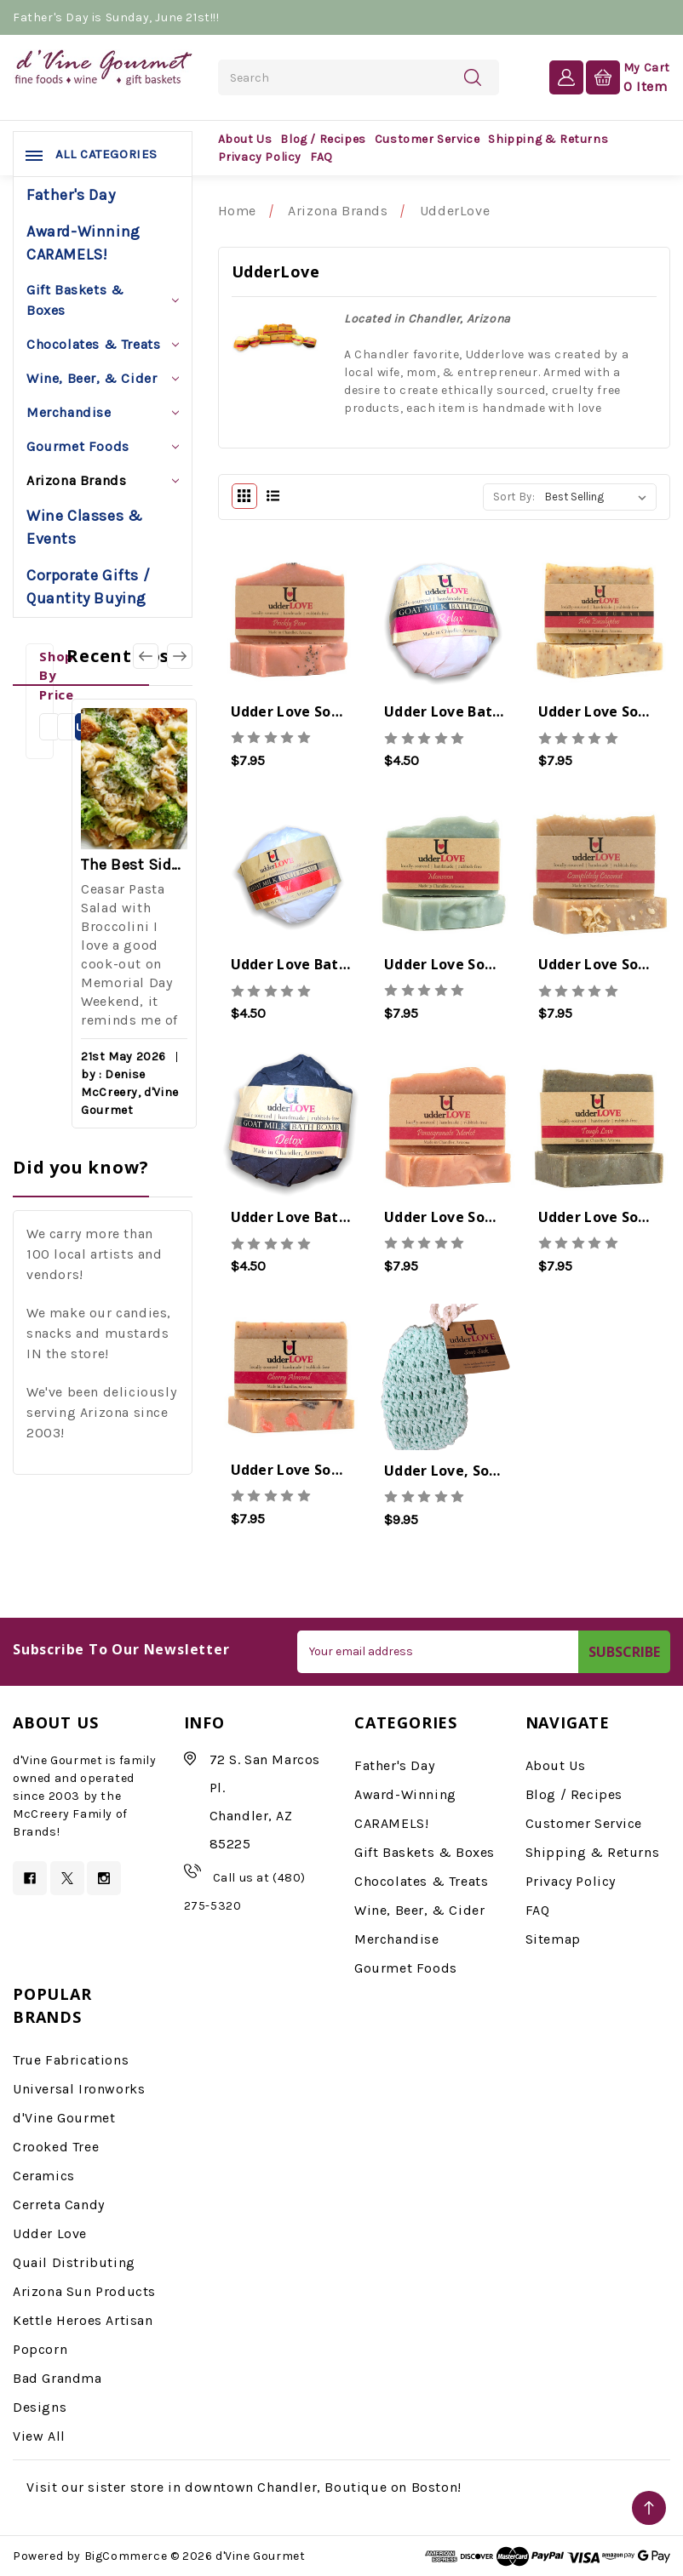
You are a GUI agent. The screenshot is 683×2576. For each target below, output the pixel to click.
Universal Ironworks (79, 2089)
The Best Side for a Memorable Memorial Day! (134, 864)
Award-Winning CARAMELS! (83, 243)
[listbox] (599, 497)
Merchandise (102, 412)
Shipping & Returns (548, 139)
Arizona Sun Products (84, 2291)
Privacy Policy (259, 157)
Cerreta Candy (59, 2204)
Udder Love (50, 2233)
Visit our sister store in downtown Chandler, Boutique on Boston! (243, 2487)
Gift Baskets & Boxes (102, 300)
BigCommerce (126, 2556)
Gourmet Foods (102, 446)
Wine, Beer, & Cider (102, 378)
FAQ (321, 157)
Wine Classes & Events (84, 527)
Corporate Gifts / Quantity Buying (88, 587)
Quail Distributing (74, 2262)
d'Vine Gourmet (64, 2118)
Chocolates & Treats (102, 344)
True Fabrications (71, 2060)
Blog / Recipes (322, 139)
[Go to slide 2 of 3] (179, 656)
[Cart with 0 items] (628, 76)
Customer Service (427, 139)
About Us (245, 139)
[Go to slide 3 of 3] (145, 656)
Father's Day (70, 195)
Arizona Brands (102, 480)
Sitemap (553, 1939)
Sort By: (514, 496)
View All (39, 2436)
